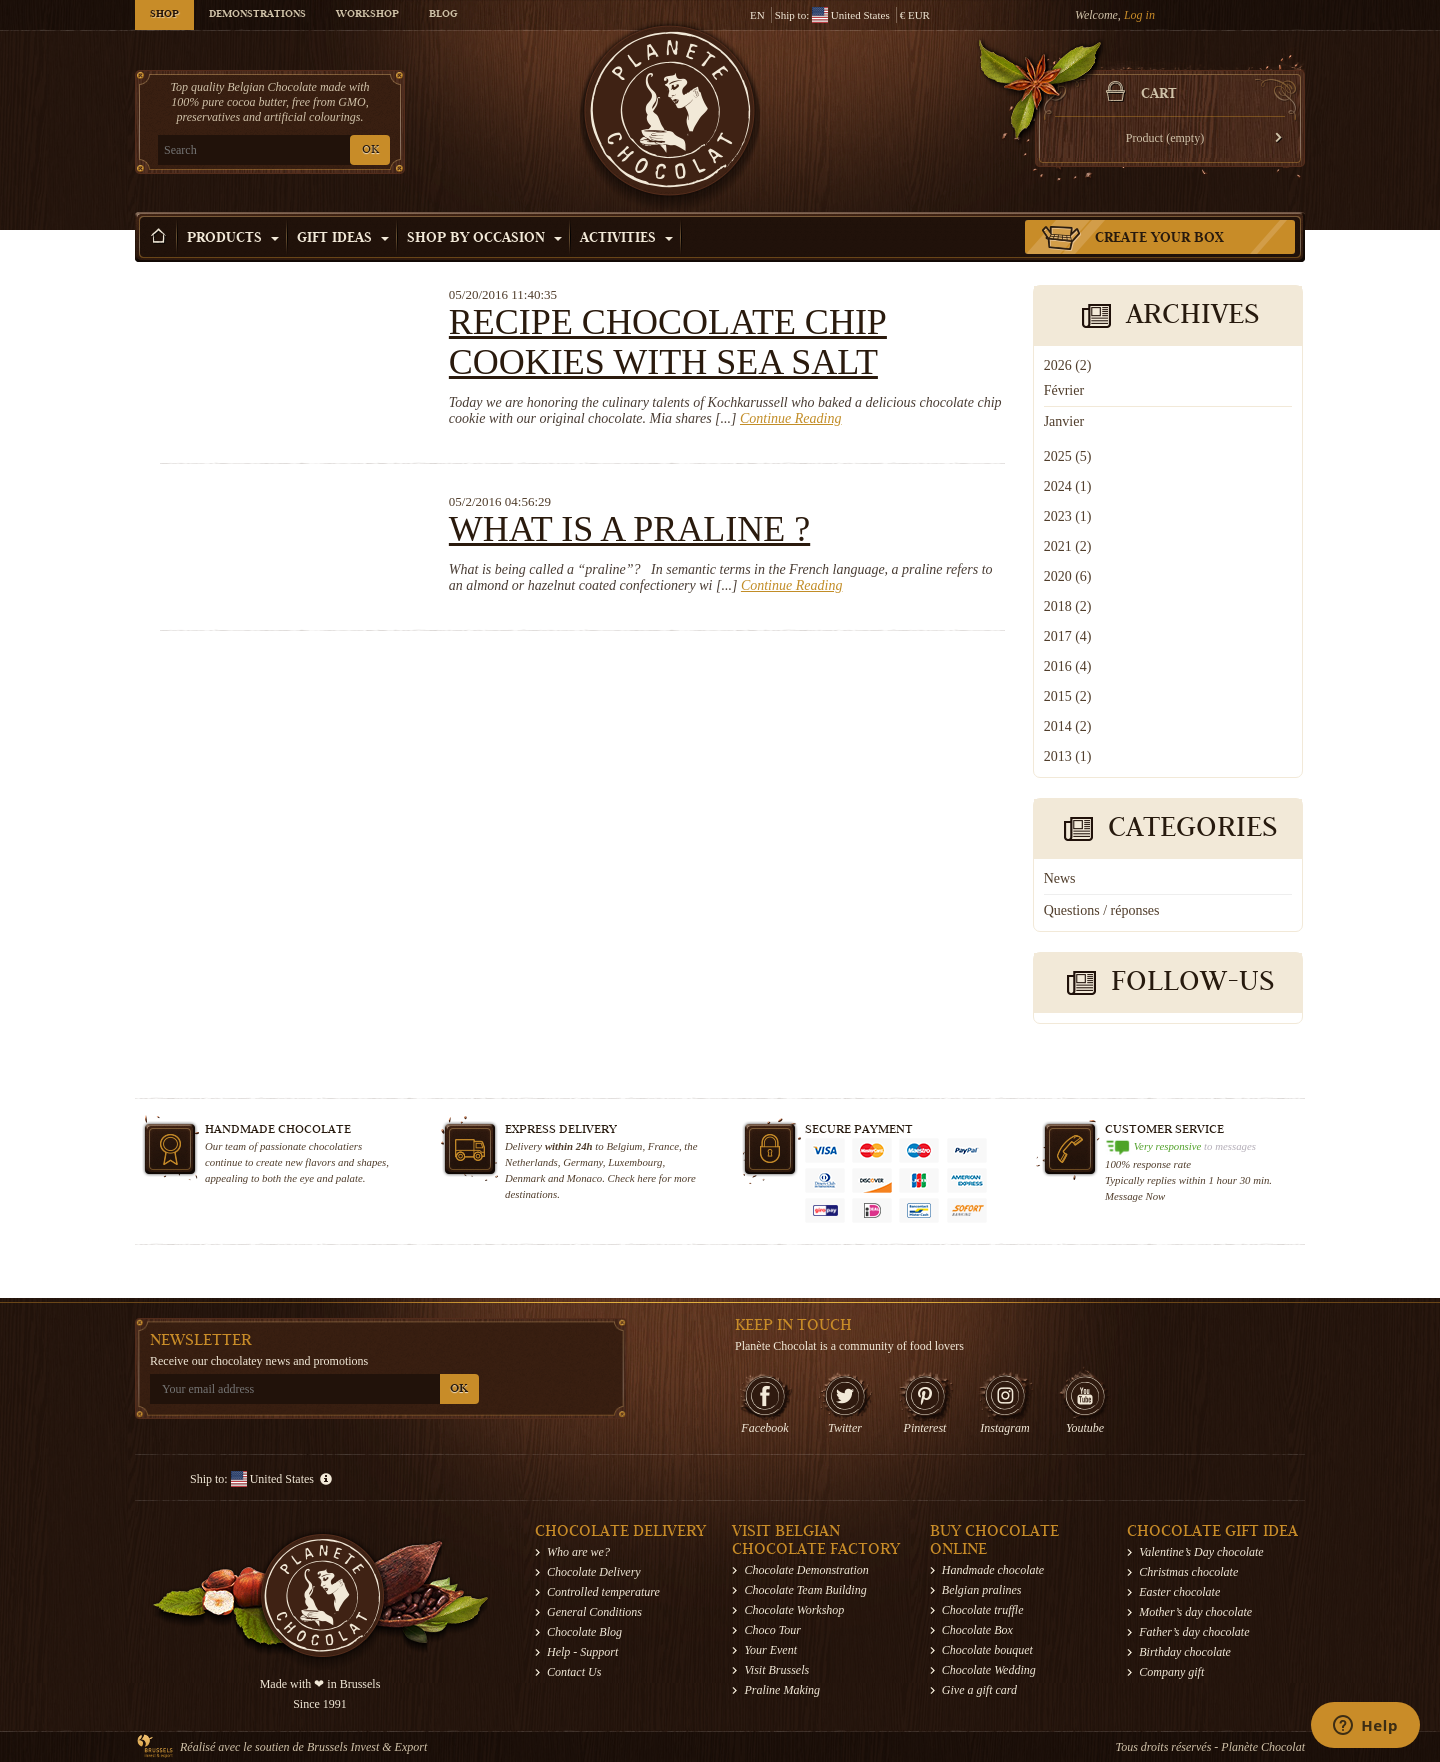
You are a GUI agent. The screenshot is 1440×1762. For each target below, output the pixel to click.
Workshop (367, 15)
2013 (1068, 756)
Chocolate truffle (983, 1610)
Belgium (624, 1146)
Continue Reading (791, 418)
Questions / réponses (1102, 910)
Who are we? (578, 1552)
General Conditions (594, 1612)
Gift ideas (343, 239)
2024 (1068, 486)
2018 (1068, 606)
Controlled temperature (603, 1592)
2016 (1068, 666)
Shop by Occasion (484, 239)
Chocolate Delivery (594, 1572)
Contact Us (574, 1672)
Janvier (1064, 421)
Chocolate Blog (584, 1632)
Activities (626, 239)
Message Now (1135, 1196)
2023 (1068, 516)
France (663, 1146)
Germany (583, 1162)
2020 (1068, 576)
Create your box (1159, 239)
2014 (1068, 726)
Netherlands (531, 1162)
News (1060, 878)
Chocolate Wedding (989, 1670)
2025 (1068, 456)
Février (1064, 390)
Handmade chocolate (993, 1570)
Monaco (584, 1178)
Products (233, 239)
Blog (443, 15)
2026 (1068, 365)
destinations (531, 1194)
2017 (1068, 636)
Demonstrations (257, 15)
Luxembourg (635, 1162)
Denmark (525, 1178)
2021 (1068, 546)
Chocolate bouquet (987, 1650)
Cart (1159, 95)
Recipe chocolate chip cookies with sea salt (668, 342)
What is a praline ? (629, 529)
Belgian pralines (982, 1590)
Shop (164, 15)
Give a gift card (979, 1690)
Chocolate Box (977, 1630)
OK (370, 150)
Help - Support (582, 1652)
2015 (1068, 696)
